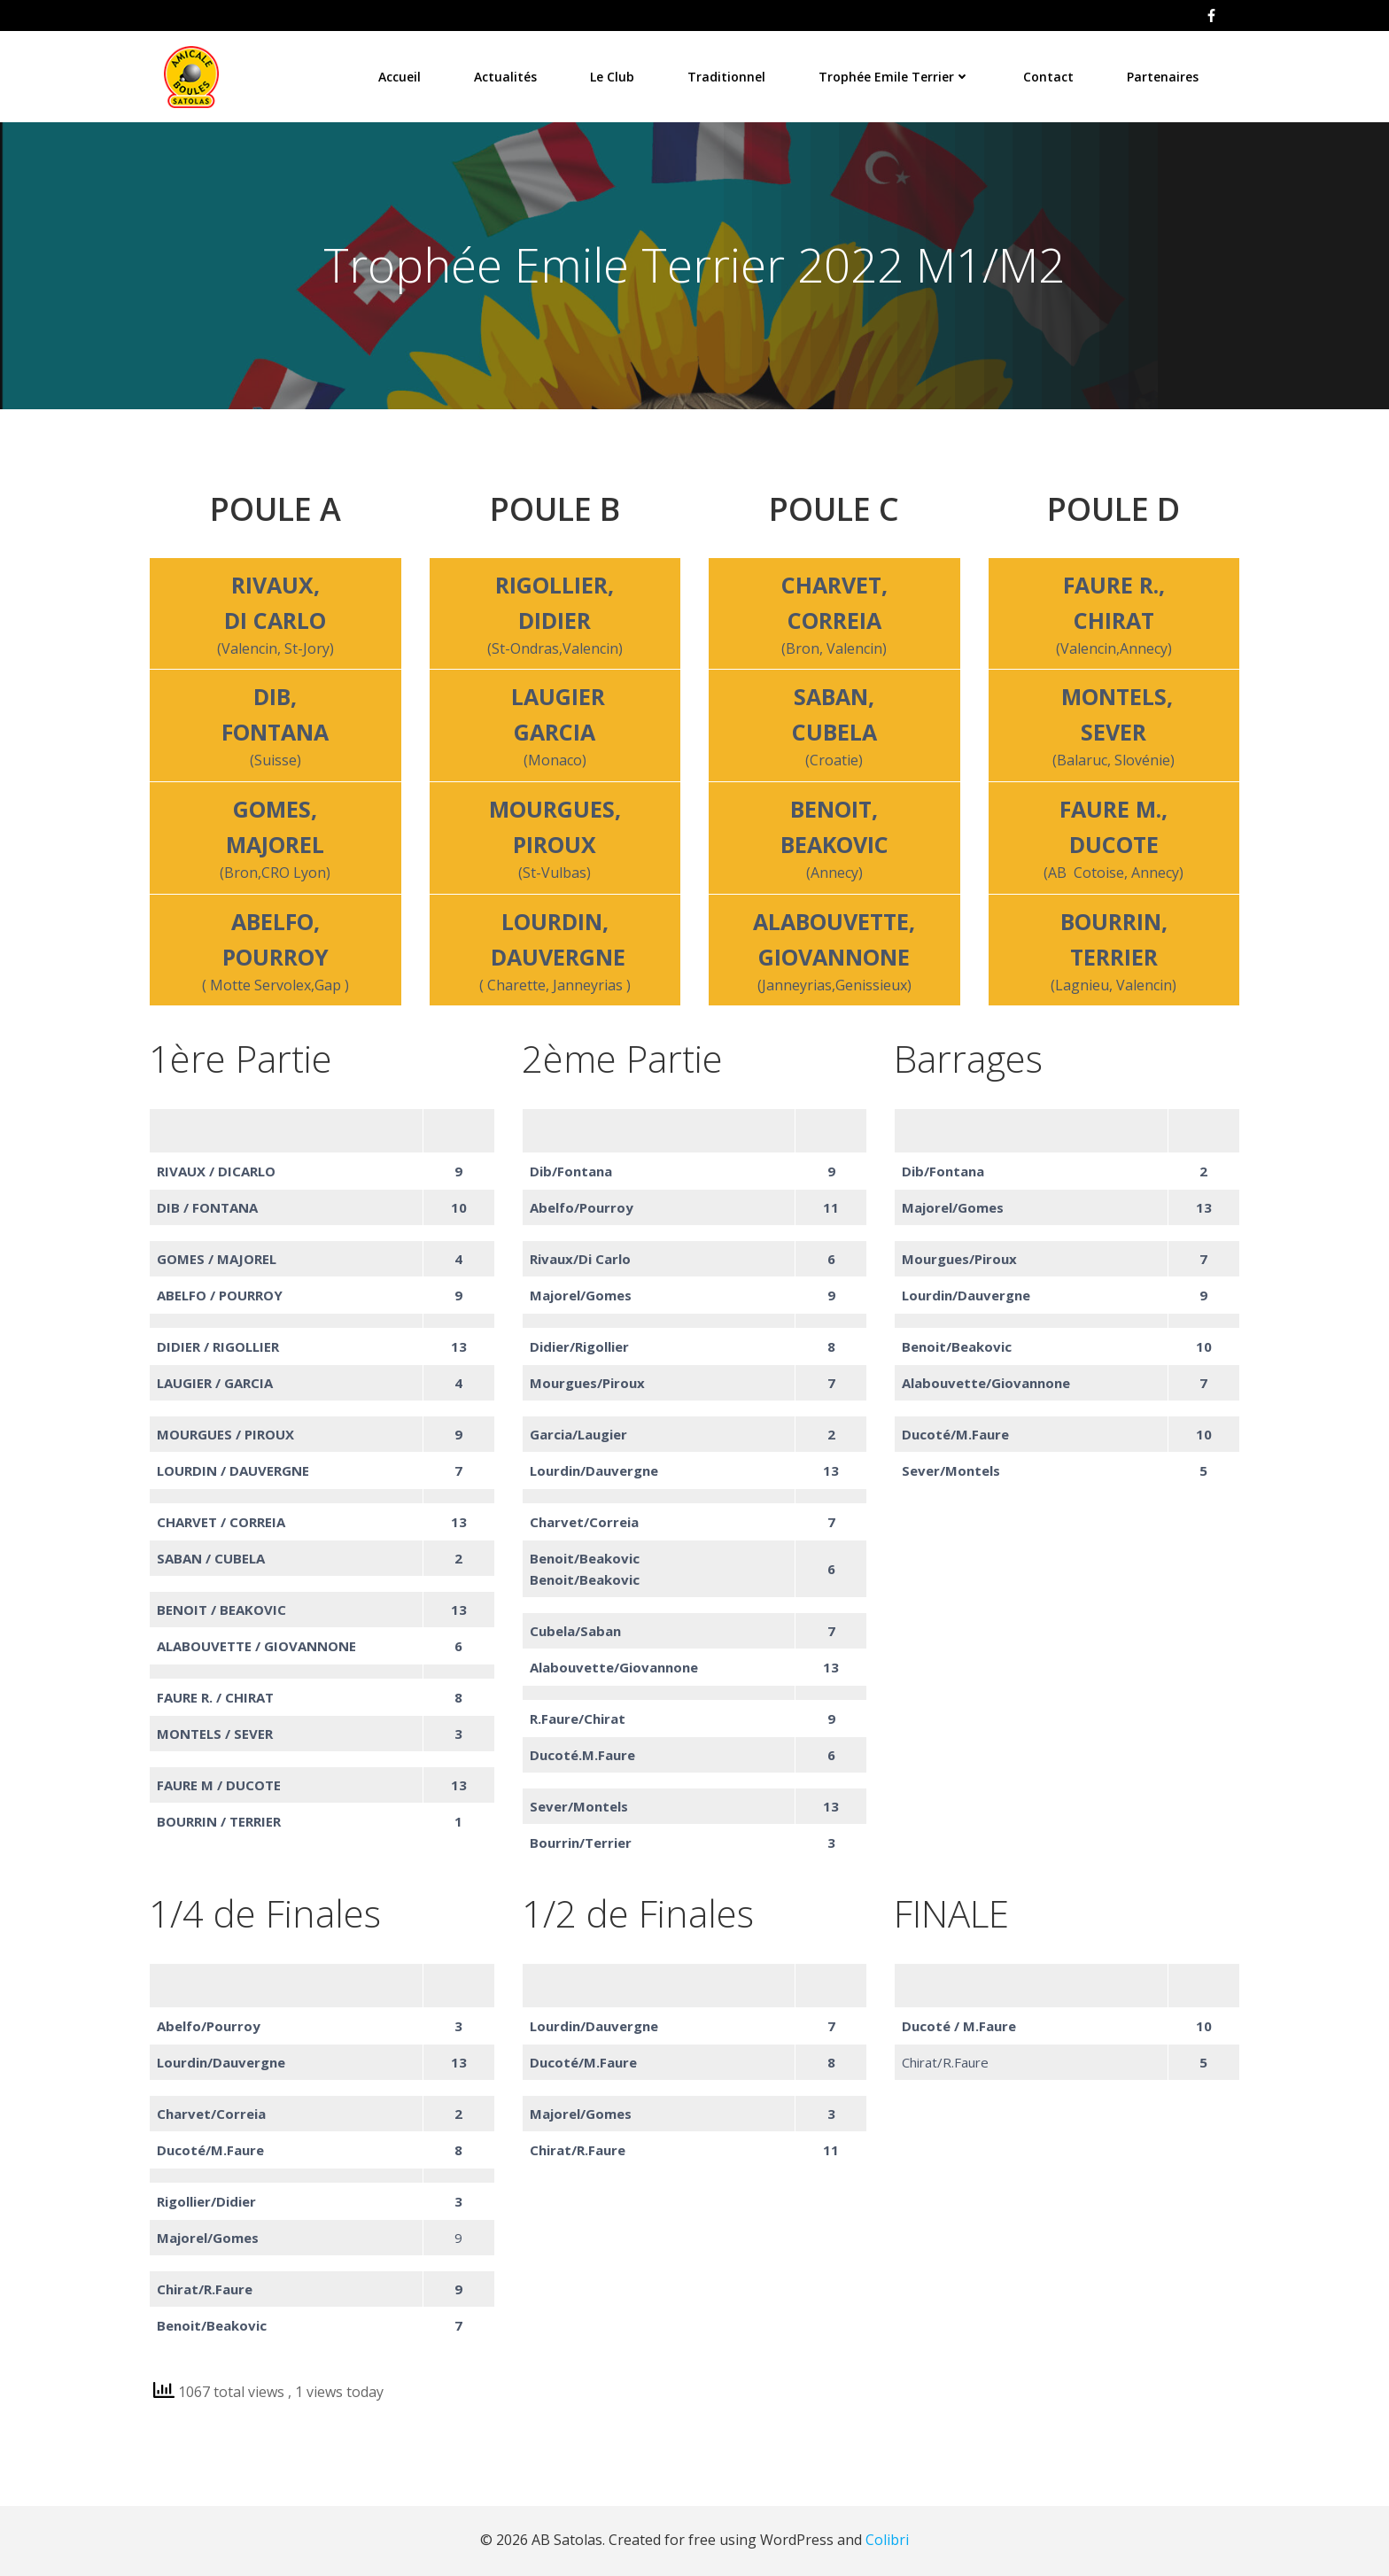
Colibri (887, 2540)
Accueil (401, 74)
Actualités (507, 74)
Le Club (614, 74)
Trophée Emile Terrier (896, 74)
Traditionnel (728, 74)
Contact (1050, 74)
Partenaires (1164, 74)
